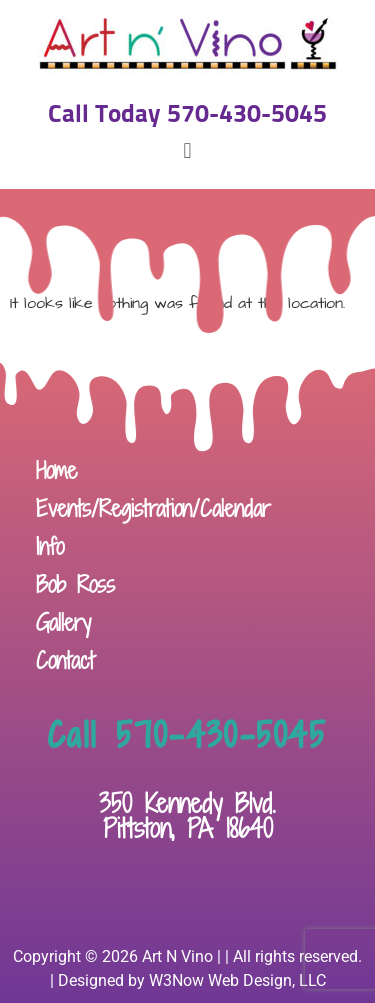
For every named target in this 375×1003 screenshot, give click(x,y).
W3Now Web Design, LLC (237, 980)
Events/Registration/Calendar (153, 508)
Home (56, 470)
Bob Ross (75, 584)
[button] (187, 151)
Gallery (63, 622)
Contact (65, 660)
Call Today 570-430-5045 (187, 114)
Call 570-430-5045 (187, 735)
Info (50, 546)
